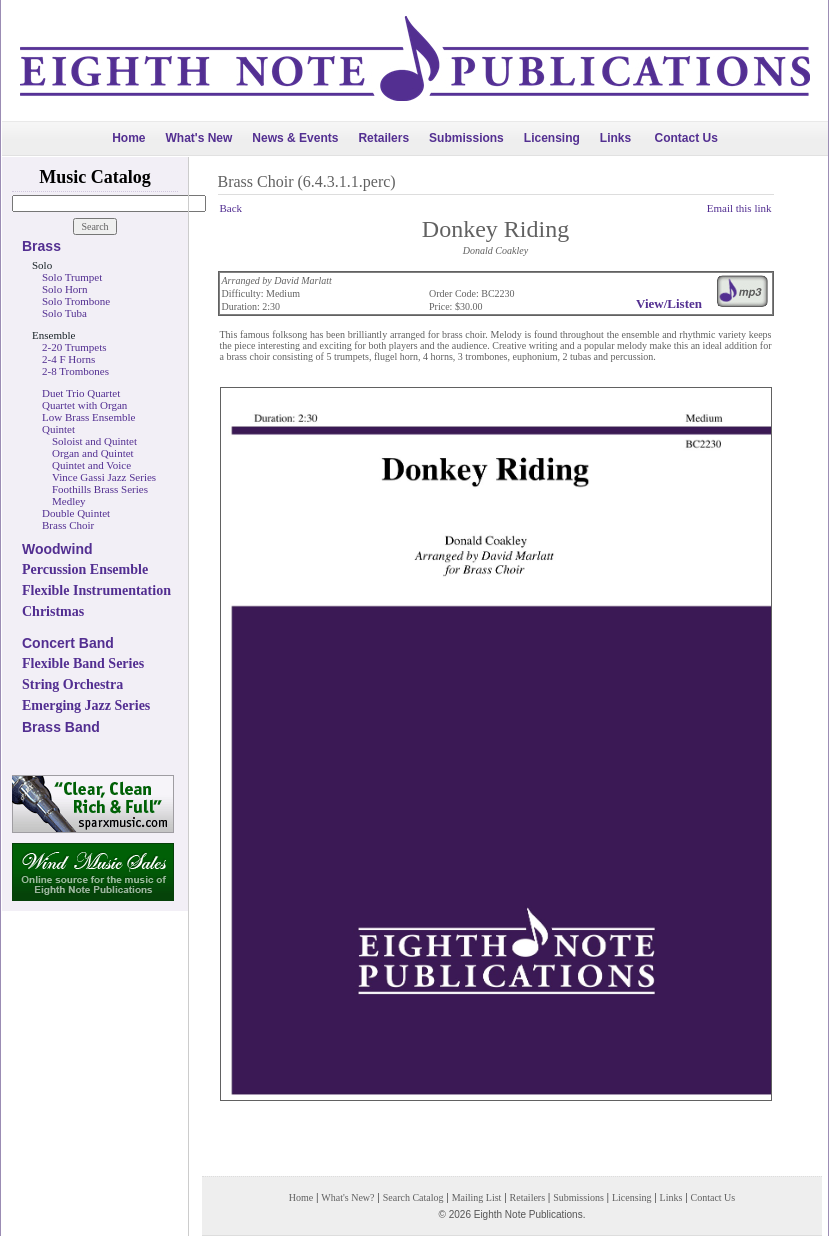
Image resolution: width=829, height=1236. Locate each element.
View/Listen (669, 303)
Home (128, 138)
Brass (41, 246)
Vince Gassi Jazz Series (104, 477)
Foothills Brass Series (100, 489)
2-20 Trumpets (74, 347)
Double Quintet (76, 513)
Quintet (58, 429)
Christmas (53, 611)
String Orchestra (72, 684)
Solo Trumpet (72, 277)
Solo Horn (65, 289)
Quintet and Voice (91, 465)
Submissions (466, 138)
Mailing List (477, 1197)
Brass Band (61, 727)
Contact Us (686, 138)
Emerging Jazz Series (86, 705)
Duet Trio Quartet (81, 393)
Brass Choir (68, 525)
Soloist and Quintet (94, 441)
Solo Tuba (64, 313)
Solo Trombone (76, 301)
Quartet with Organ (84, 405)
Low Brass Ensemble (88, 417)
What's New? (347, 1197)
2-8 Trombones (75, 371)
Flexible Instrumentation (96, 590)
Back (231, 208)
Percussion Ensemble (85, 569)
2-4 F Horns (68, 359)
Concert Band (68, 643)
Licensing (552, 138)
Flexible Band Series (83, 663)
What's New (198, 138)
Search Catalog (413, 1197)
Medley (69, 501)
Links (615, 138)
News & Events (295, 138)
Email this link (739, 208)
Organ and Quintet (93, 453)
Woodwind (57, 549)
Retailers (383, 138)
